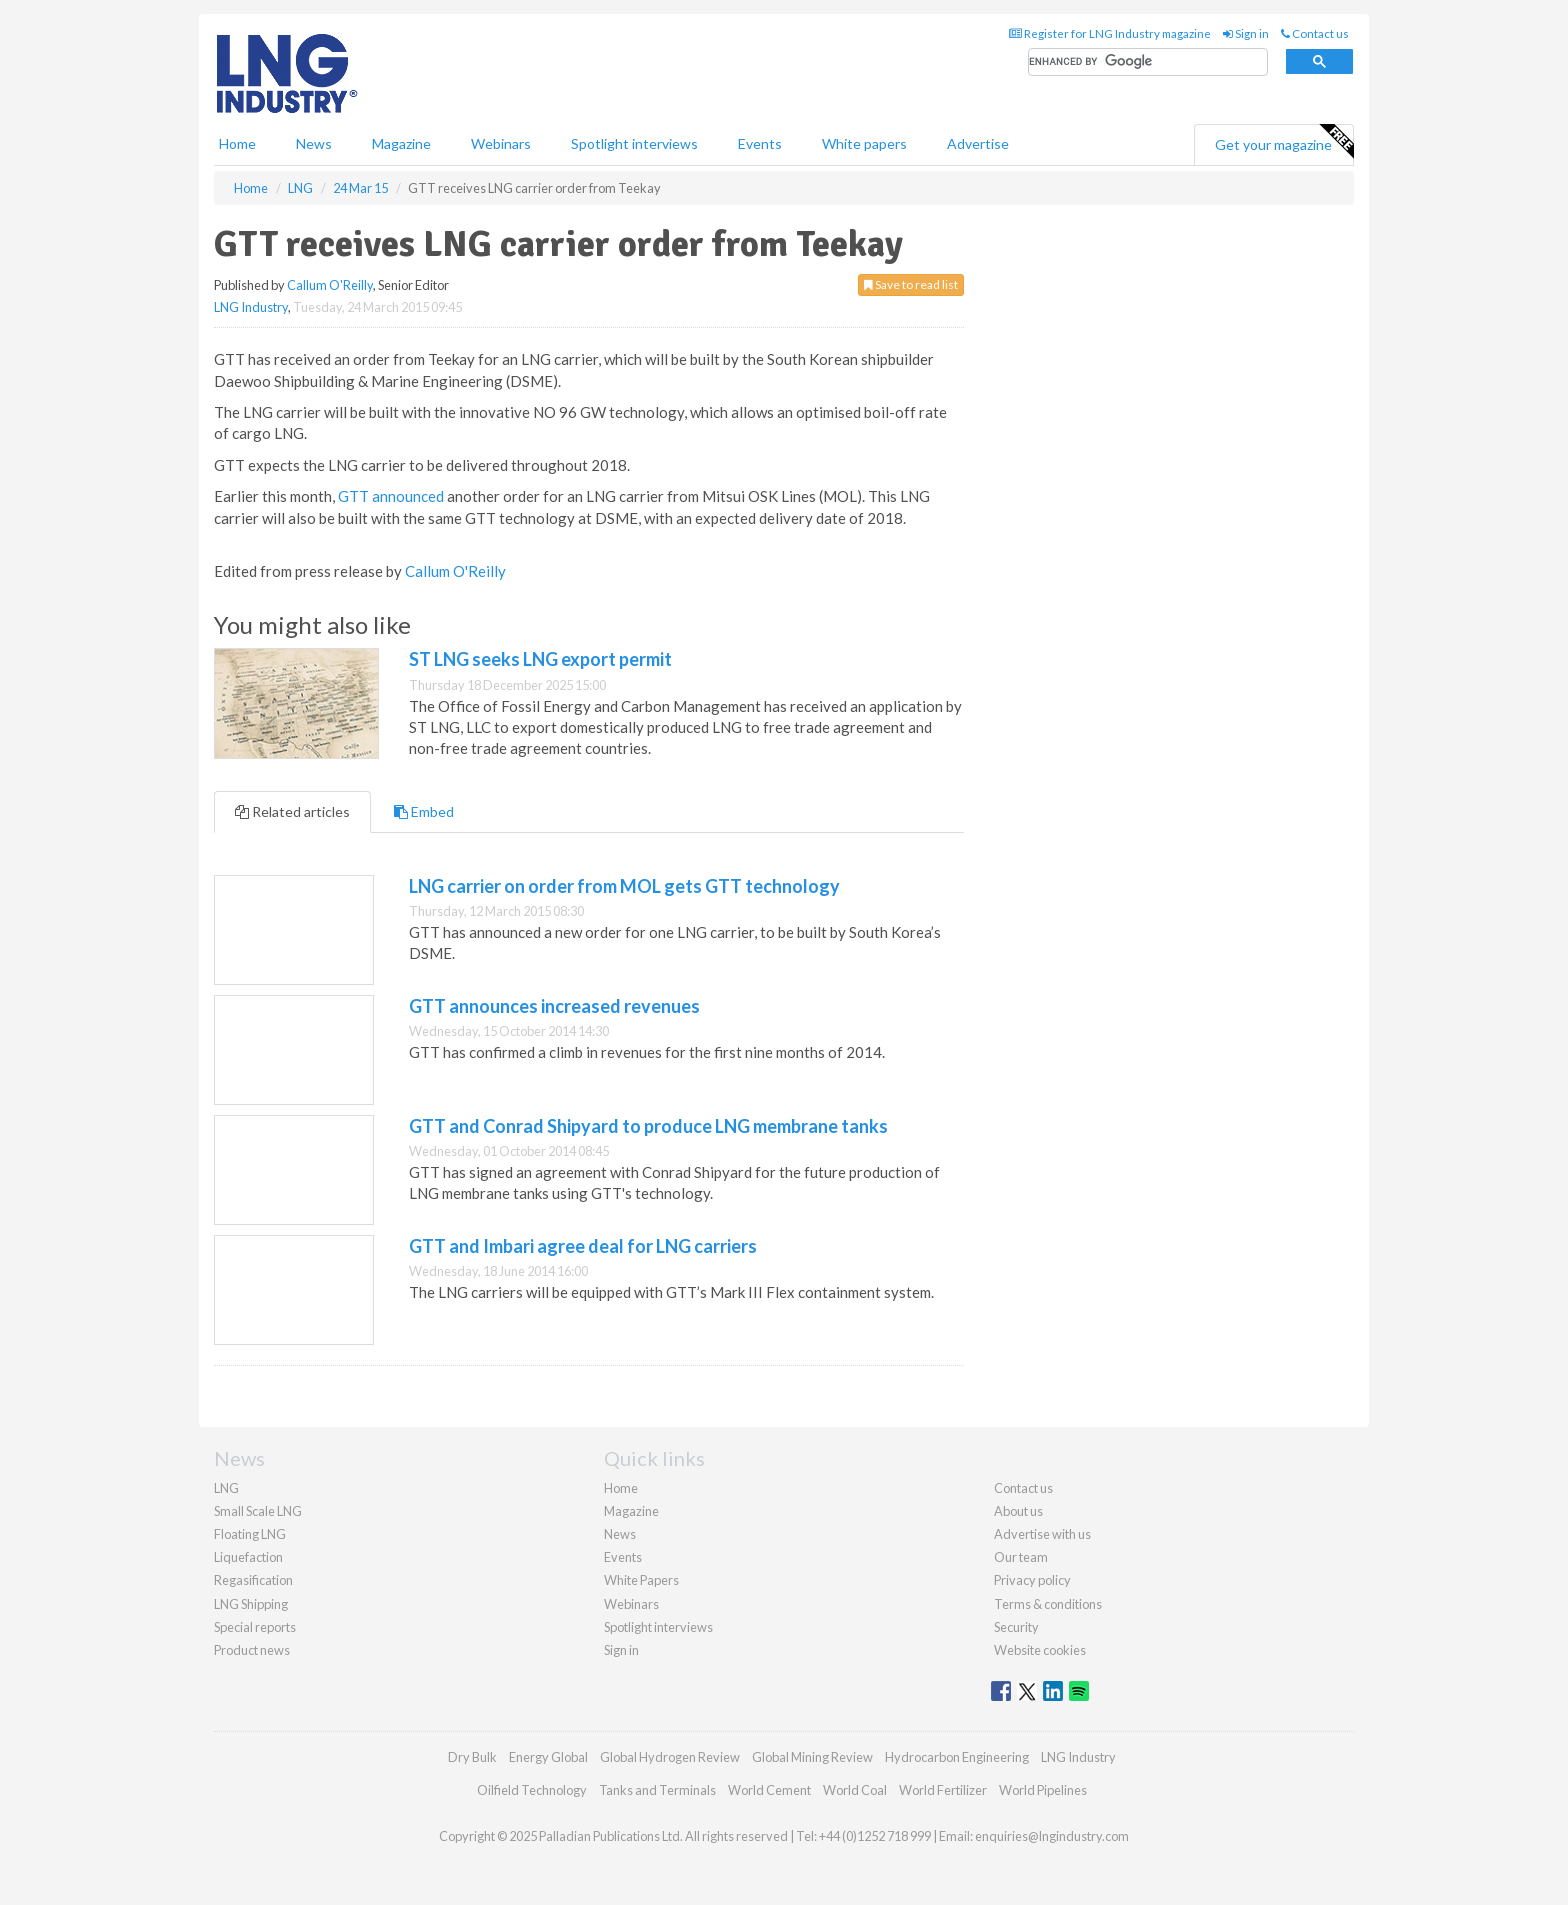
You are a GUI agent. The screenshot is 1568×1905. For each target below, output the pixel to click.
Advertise (978, 143)
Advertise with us (1042, 1534)
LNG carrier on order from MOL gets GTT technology (624, 886)
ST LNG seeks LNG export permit (540, 659)
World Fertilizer (943, 1790)
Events (760, 143)
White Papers (641, 1580)
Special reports (255, 1627)
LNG (226, 1488)
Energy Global (548, 1757)
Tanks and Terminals (657, 1790)
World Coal (855, 1790)
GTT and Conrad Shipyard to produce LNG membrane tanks (648, 1126)
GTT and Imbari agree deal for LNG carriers (583, 1246)
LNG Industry (251, 307)
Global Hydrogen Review (670, 1757)
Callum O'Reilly (330, 285)
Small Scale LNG (258, 1511)
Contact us (1315, 33)
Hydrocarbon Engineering (957, 1757)
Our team (1021, 1557)
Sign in (1246, 33)
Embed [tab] (424, 811)
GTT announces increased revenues (554, 1006)
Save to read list (911, 284)
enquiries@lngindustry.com (1052, 1836)
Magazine (401, 143)
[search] (1148, 62)
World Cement (769, 1790)
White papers (864, 143)
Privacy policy (1032, 1580)
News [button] (314, 143)
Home (237, 143)
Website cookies (1040, 1650)
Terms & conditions (1048, 1604)
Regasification (253, 1580)
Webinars (501, 143)
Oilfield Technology (532, 1790)
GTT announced (391, 496)
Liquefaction (248, 1557)
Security (1016, 1627)
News (620, 1534)
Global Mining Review (812, 1757)
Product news (252, 1650)
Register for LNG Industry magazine (1110, 33)
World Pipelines (1043, 1790)
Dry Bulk (472, 1757)
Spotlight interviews (634, 143)
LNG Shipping (251, 1604)
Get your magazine (1284, 142)
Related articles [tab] (292, 811)
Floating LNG (250, 1534)
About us (1018, 1511)
